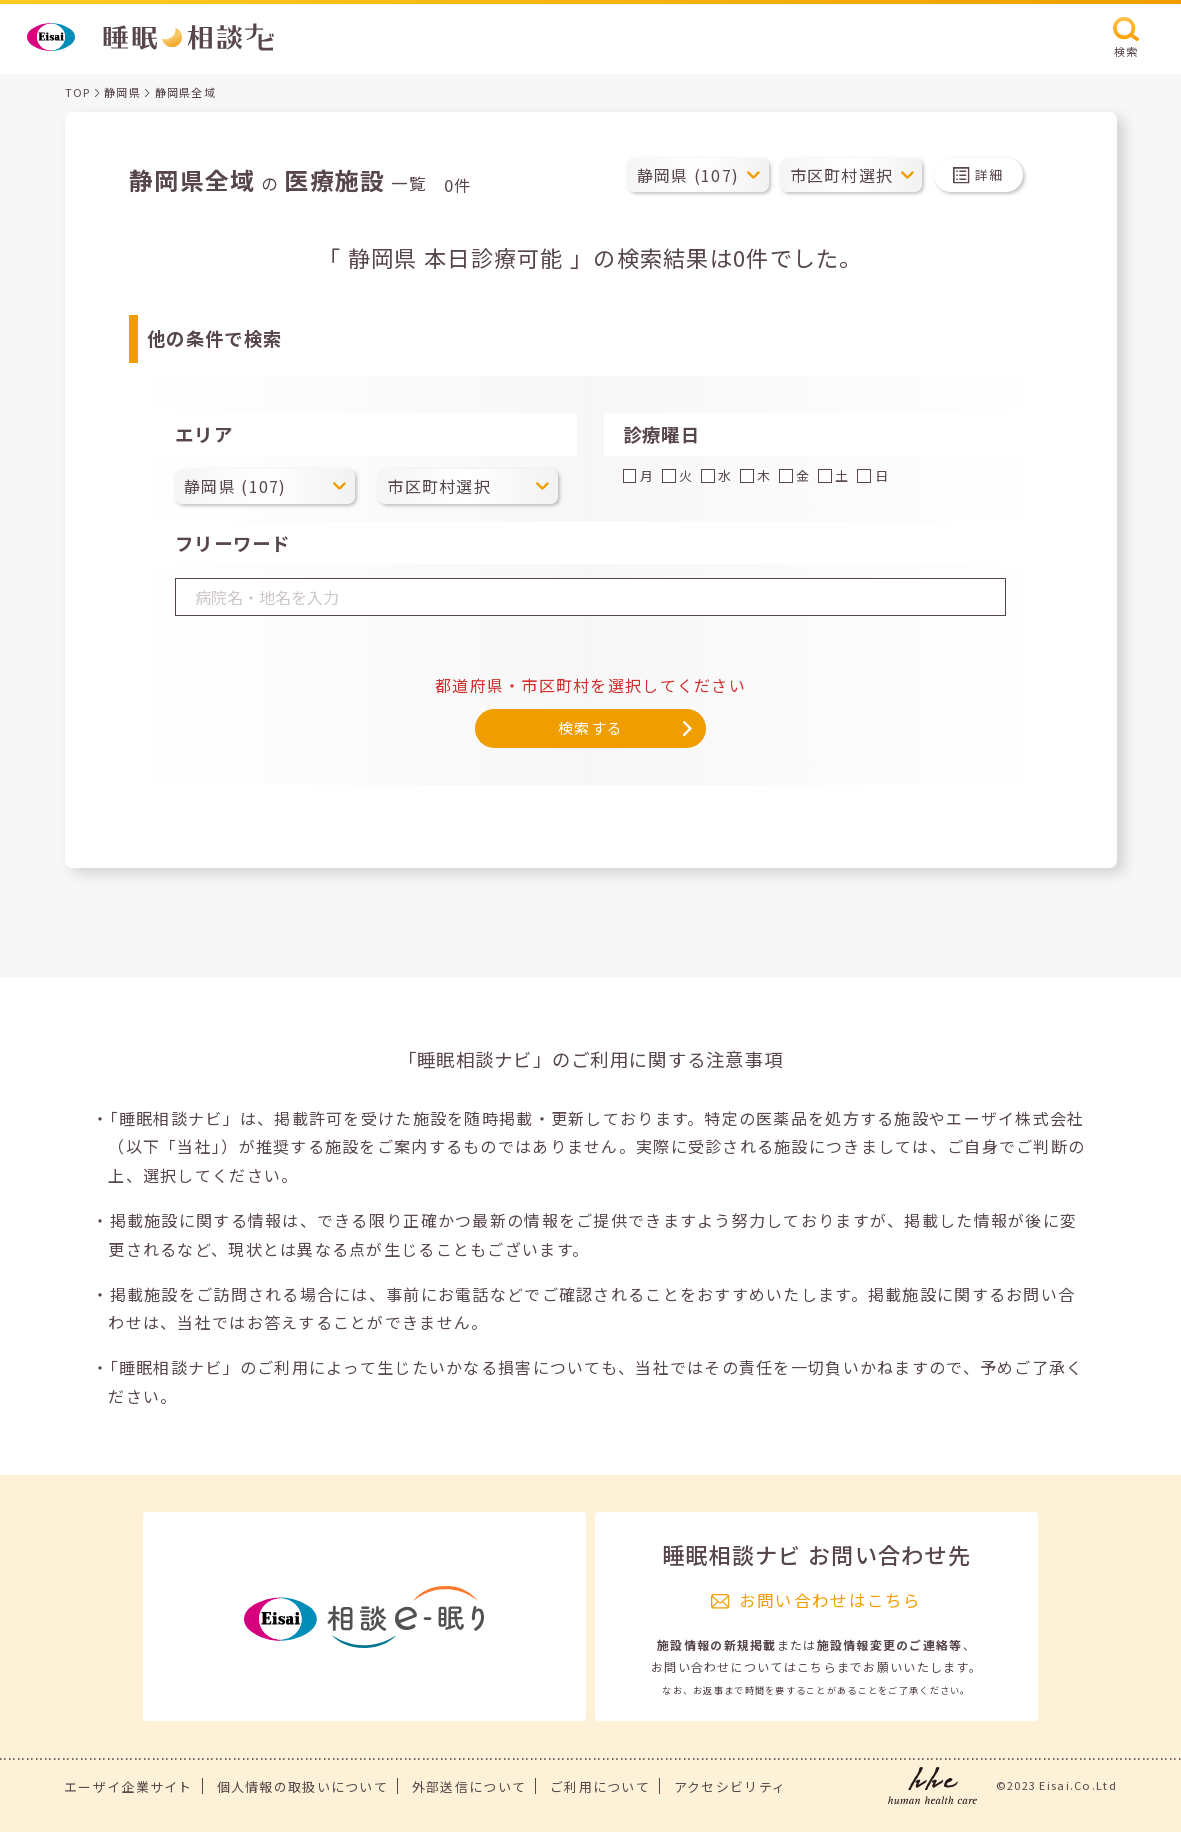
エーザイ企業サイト (128, 1786)
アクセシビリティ (730, 1786)
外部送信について (469, 1786)
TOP (78, 92)
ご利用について (600, 1786)
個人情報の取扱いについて (302, 1786)
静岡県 (122, 92)
